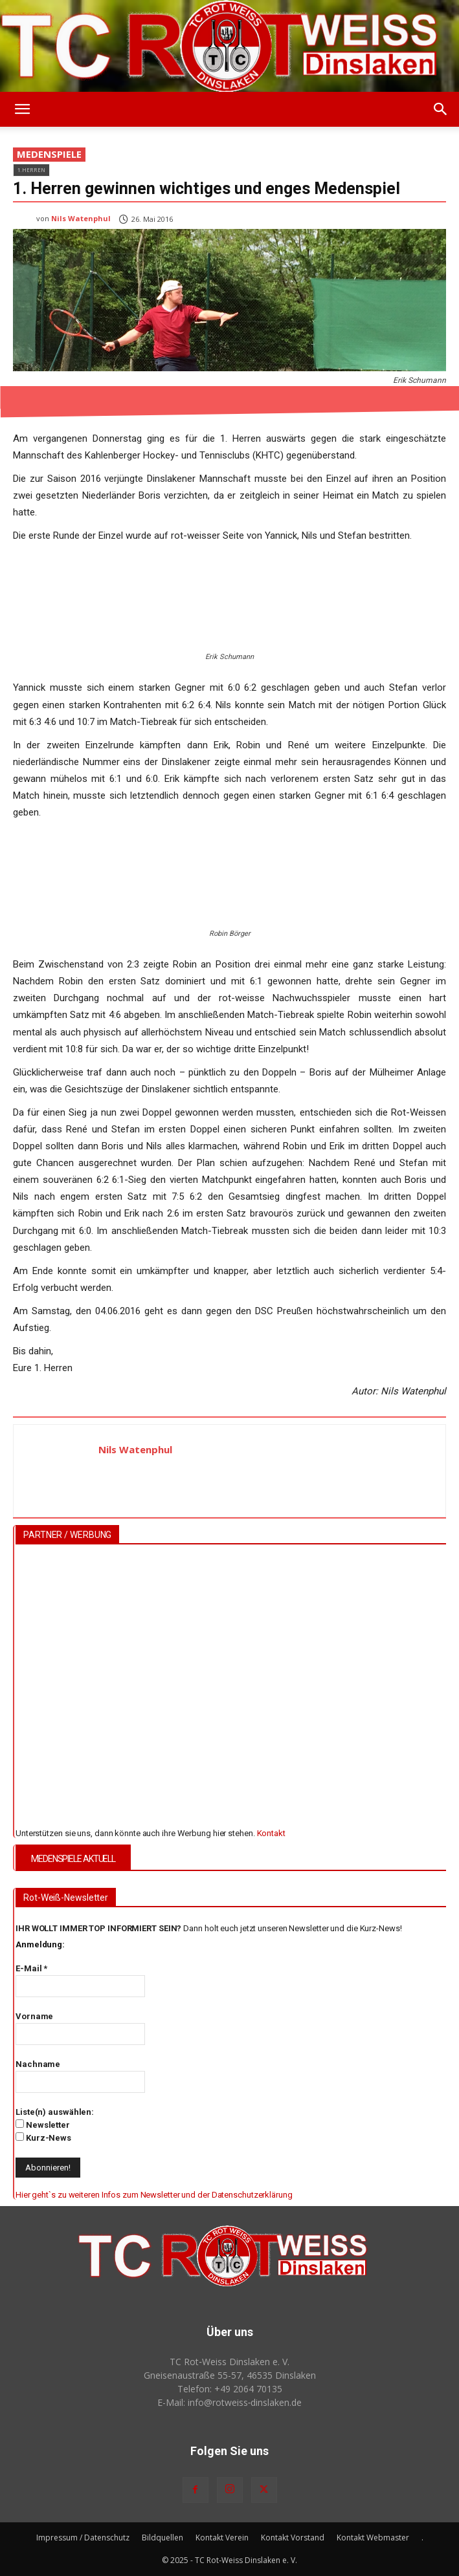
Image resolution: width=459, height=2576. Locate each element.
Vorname (34, 2016)
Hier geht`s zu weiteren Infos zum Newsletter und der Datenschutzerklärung (154, 2195)
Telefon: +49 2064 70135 (229, 2389)
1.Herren (31, 169)
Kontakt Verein (222, 2537)
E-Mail (31, 1968)
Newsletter (43, 2124)
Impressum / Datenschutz (82, 2537)
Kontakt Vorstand (292, 2537)
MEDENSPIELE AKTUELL (73, 1859)
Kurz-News (43, 2137)
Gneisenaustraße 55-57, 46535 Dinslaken (230, 2375)
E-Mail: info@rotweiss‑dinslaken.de (229, 2402)
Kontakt (271, 1833)
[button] (22, 109)
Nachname (38, 2064)
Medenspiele (49, 154)
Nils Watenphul (81, 218)
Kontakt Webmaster (373, 2537)
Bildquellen (162, 2537)
